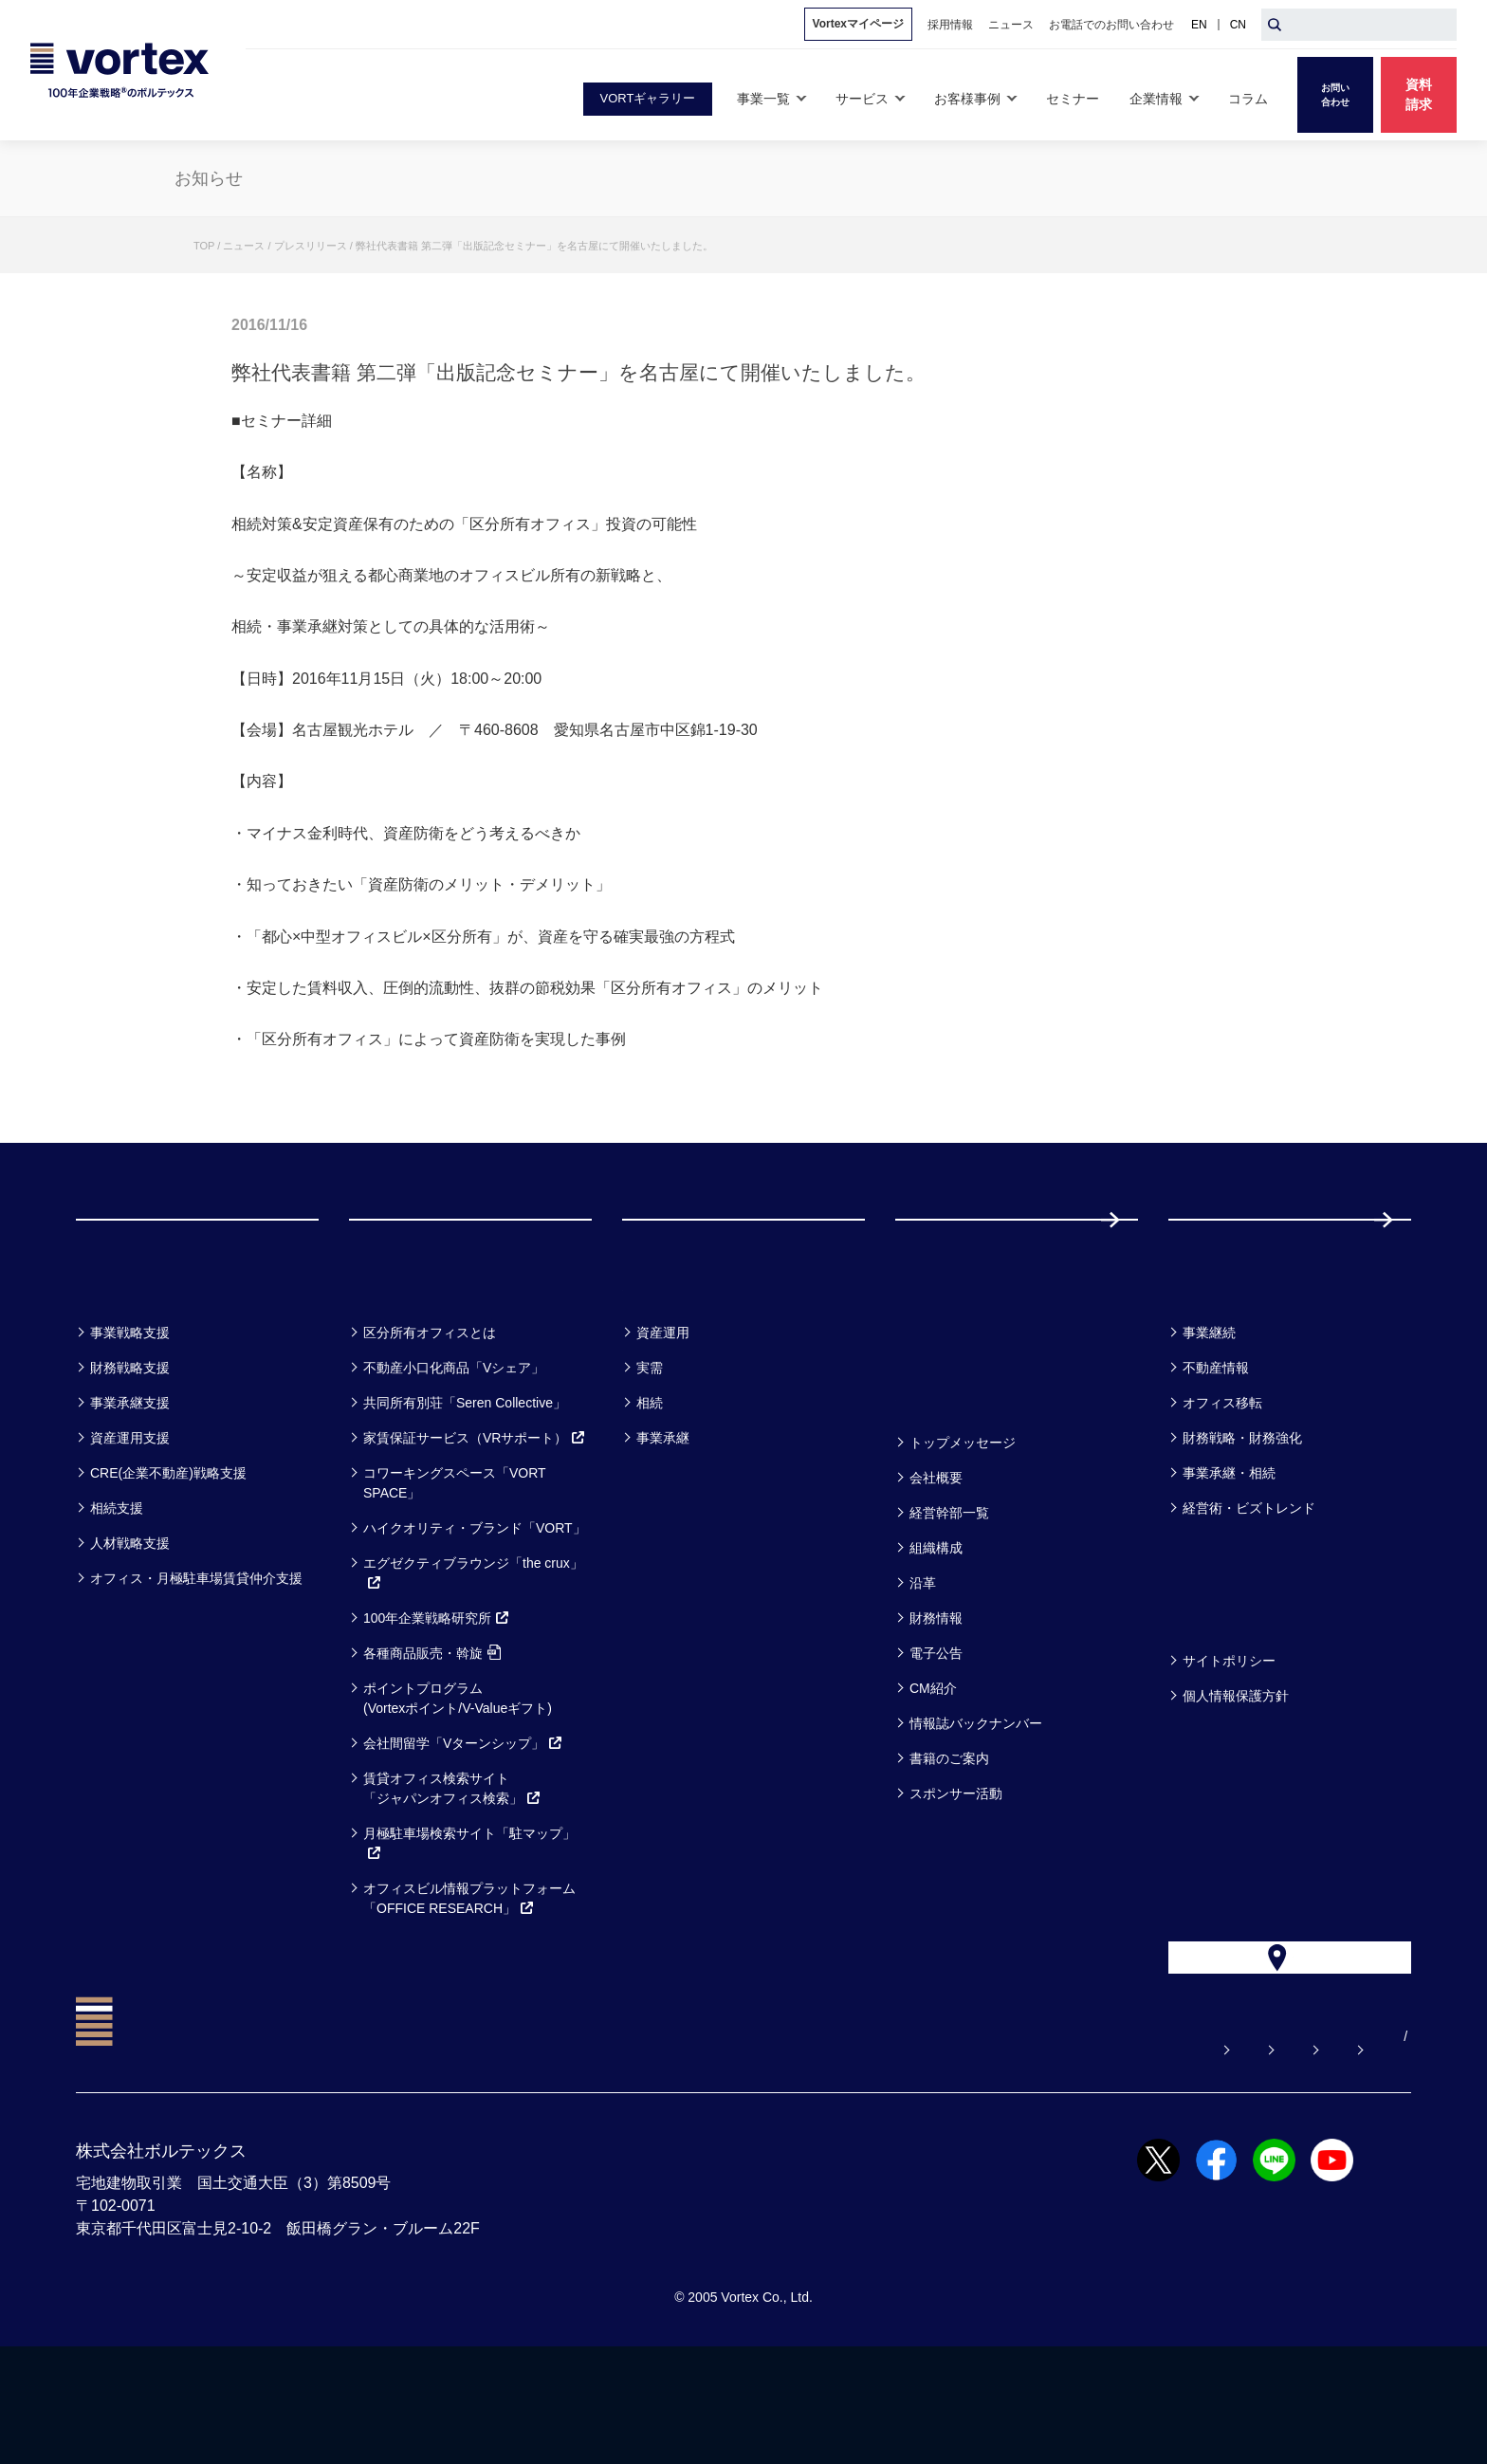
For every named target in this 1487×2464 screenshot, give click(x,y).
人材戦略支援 (130, 1619)
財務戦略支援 (130, 1443)
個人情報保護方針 (1236, 1771)
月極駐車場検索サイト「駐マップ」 (469, 1919)
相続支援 (116, 1583)
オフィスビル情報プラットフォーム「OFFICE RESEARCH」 (469, 1974)
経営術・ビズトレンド (1249, 1583)
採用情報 (1230, 1257)
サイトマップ (1292, 2153)
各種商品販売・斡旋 (432, 1729)
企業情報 (940, 1468)
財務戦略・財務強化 (1242, 1513)
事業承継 (662, 1513)
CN (1238, 24)
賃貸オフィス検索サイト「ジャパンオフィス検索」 (452, 1864)
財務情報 (936, 1693)
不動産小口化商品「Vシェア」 (453, 1443)
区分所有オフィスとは (429, 1408)
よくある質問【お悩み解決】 (807, 2153)
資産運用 (662, 1408)
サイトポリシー (1229, 1736)
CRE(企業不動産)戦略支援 (168, 1548)
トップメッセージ (962, 1518)
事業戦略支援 (130, 1408)
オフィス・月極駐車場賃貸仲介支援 (196, 1654)
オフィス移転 (1222, 1478)
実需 (649, 1443)
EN (1199, 24)
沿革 (922, 1658)
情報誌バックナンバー (975, 1799)
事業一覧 (121, 1358)
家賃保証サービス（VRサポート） (474, 1513)
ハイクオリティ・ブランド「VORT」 (474, 1603)
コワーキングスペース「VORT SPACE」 (454, 1558)
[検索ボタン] (1274, 25)
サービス (396, 1358)
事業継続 (1209, 1408)
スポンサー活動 (955, 1869)
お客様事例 (679, 1358)
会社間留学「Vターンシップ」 (463, 1819)
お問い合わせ (978, 2153)
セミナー (942, 1358)
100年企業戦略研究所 (436, 1693)
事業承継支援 (130, 1478)
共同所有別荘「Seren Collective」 (464, 1478)
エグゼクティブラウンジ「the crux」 (473, 1648)
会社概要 (936, 1553)
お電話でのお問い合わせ (1135, 2153)
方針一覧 (1213, 1687)
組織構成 (936, 1623)
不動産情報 (1216, 1443)
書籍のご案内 (949, 1834)
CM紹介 (933, 1764)
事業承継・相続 (1229, 1548)
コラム (1203, 1358)
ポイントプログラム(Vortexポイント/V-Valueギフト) (457, 1774)
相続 (649, 1478)
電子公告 (936, 1729)
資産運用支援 (130, 1513)
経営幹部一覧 (949, 1588)
